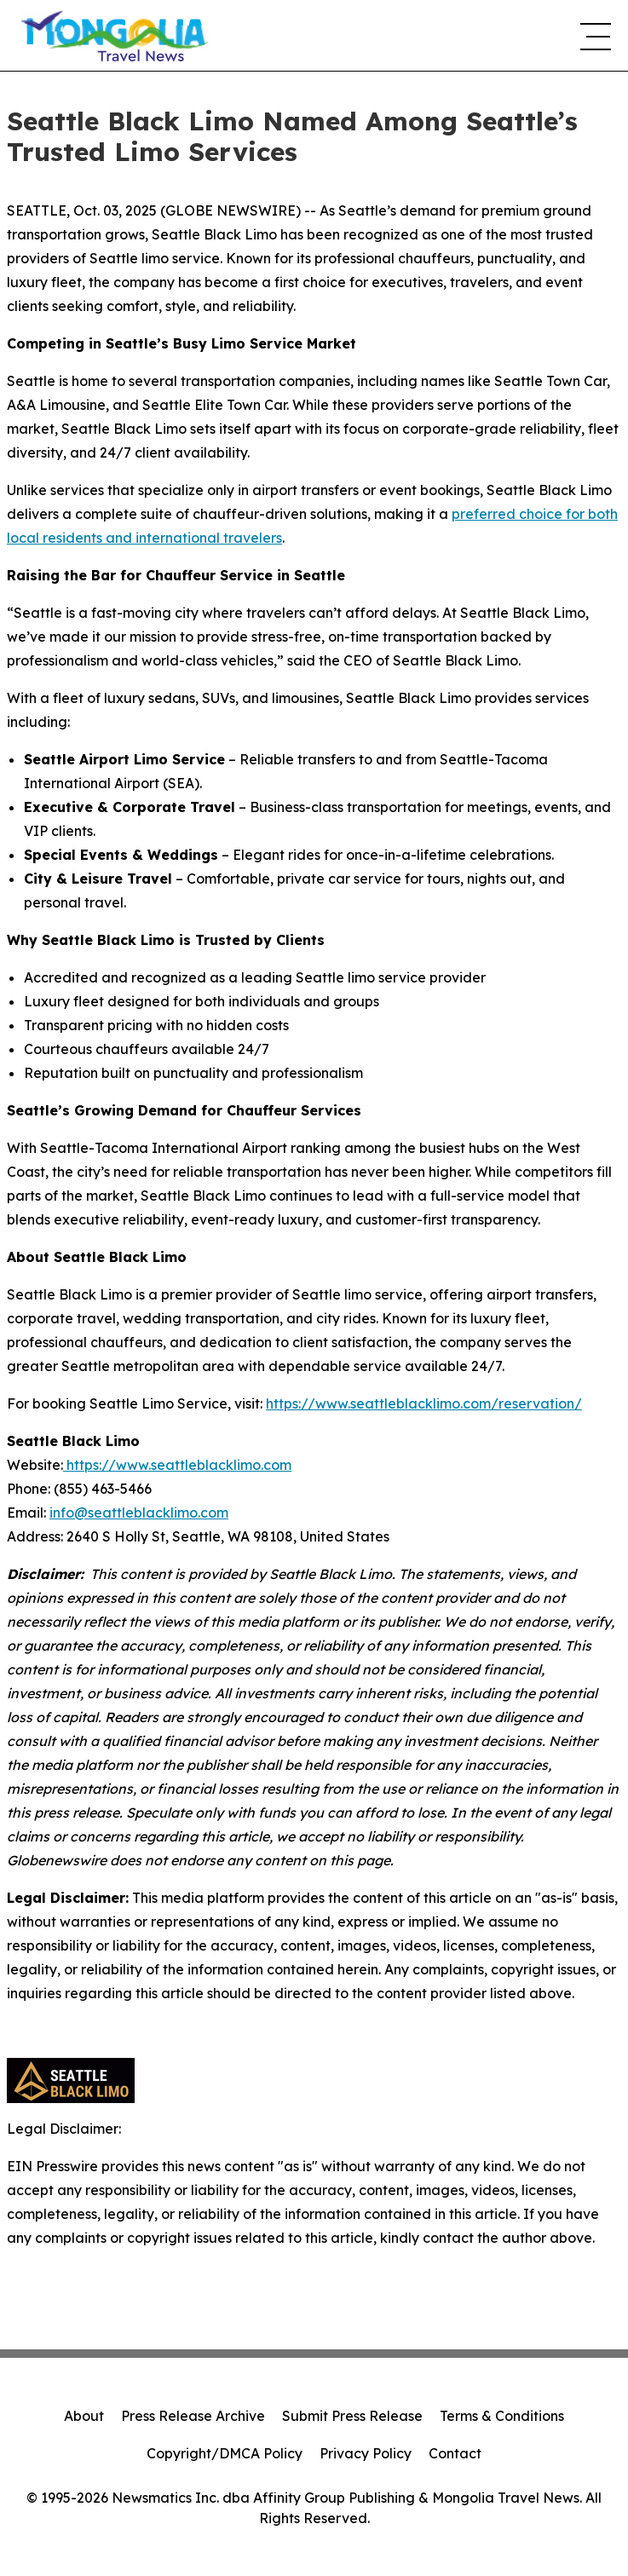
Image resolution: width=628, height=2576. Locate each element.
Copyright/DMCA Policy (224, 2453)
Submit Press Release (352, 2415)
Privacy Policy (366, 2453)
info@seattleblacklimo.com (138, 1512)
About (84, 2415)
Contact (455, 2453)
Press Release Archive (193, 2415)
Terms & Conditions (502, 2415)
